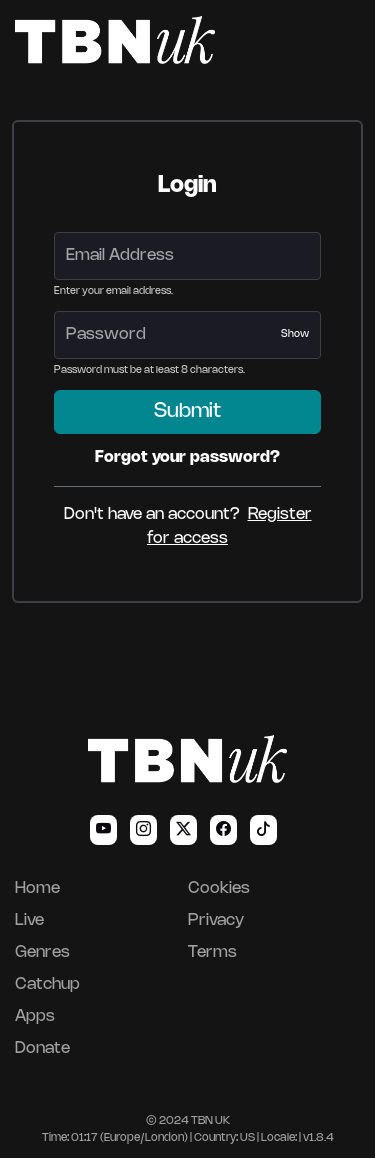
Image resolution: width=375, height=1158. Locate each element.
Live (29, 920)
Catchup (47, 984)
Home (37, 888)
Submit (187, 411)
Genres (42, 952)
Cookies (219, 888)
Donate (42, 1048)
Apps (35, 1016)
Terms (212, 952)
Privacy (216, 920)
